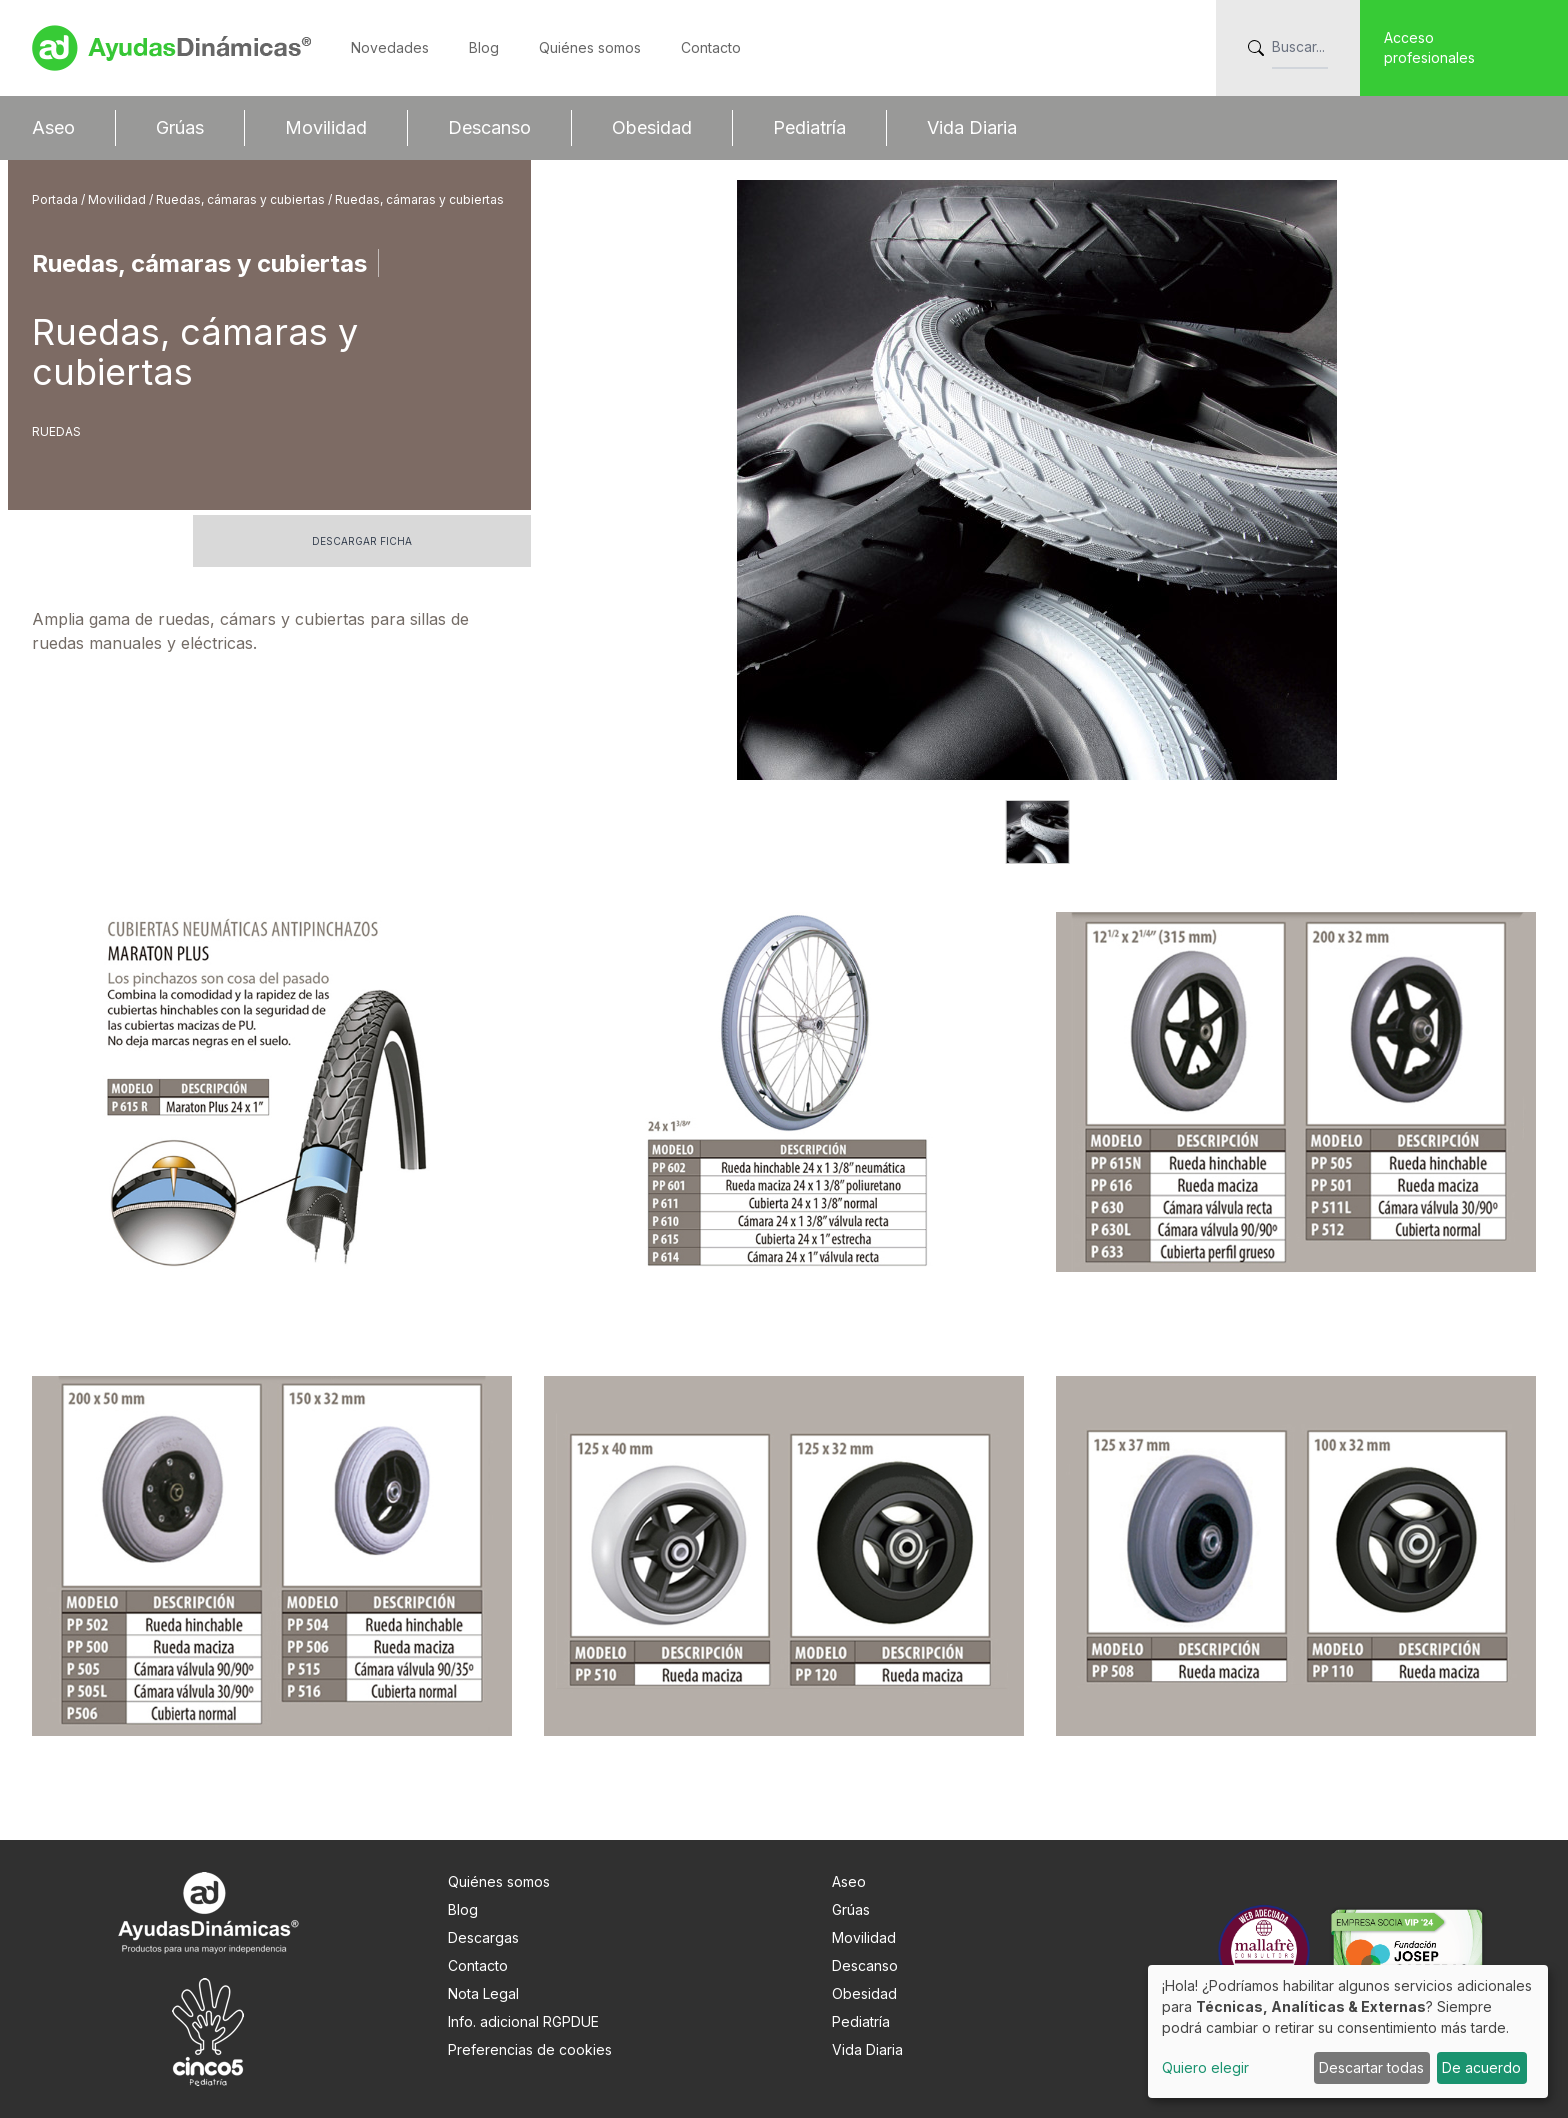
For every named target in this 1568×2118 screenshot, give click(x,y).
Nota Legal (483, 1993)
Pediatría (809, 127)
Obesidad (652, 127)
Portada (56, 199)
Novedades (390, 47)
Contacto (711, 47)
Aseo (53, 127)
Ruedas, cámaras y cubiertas (242, 199)
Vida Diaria (972, 127)
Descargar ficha (362, 541)
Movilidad (326, 127)
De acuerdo (1481, 2067)
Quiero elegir (1205, 2067)
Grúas (180, 127)
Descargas (483, 1937)
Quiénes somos (590, 47)
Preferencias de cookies (530, 2049)
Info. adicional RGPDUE (523, 2021)
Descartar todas (1371, 2067)
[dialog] (1348, 2031)
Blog (484, 47)
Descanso (489, 127)
